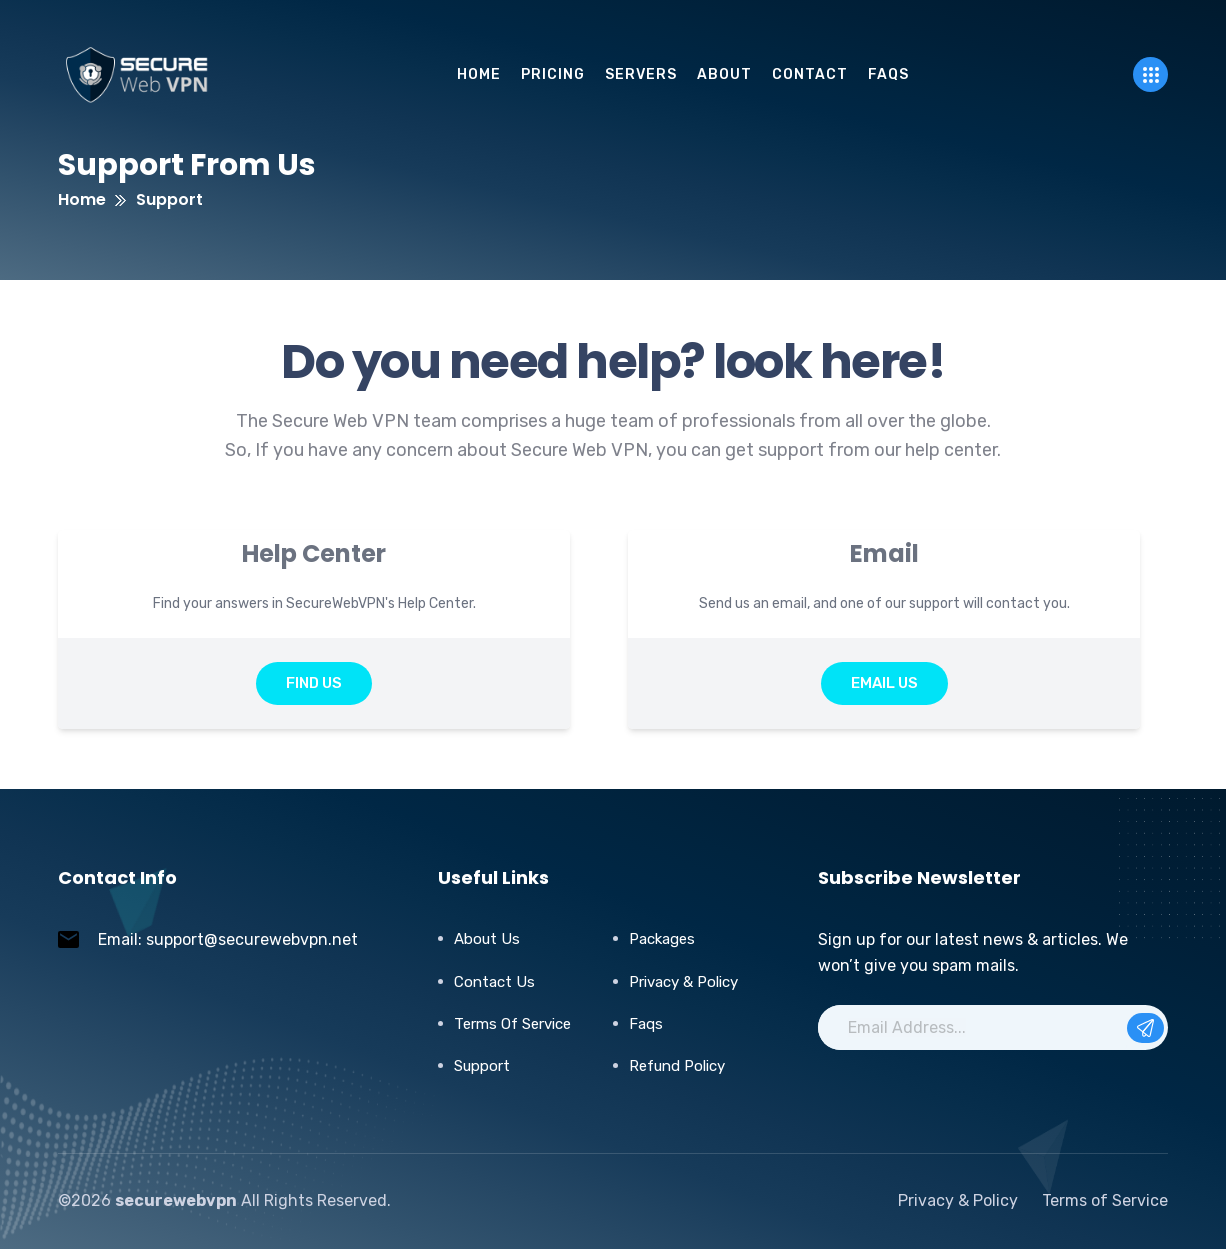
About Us (487, 939)
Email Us (884, 683)
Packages (662, 939)
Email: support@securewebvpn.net (228, 939)
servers (641, 74)
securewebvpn (176, 1200)
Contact (810, 74)
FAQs (888, 74)
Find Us (314, 683)
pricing (553, 74)
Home (479, 74)
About (724, 74)
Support (482, 1066)
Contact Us (494, 982)
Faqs (646, 1024)
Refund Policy (677, 1066)
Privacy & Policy (683, 982)
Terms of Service (512, 1024)
